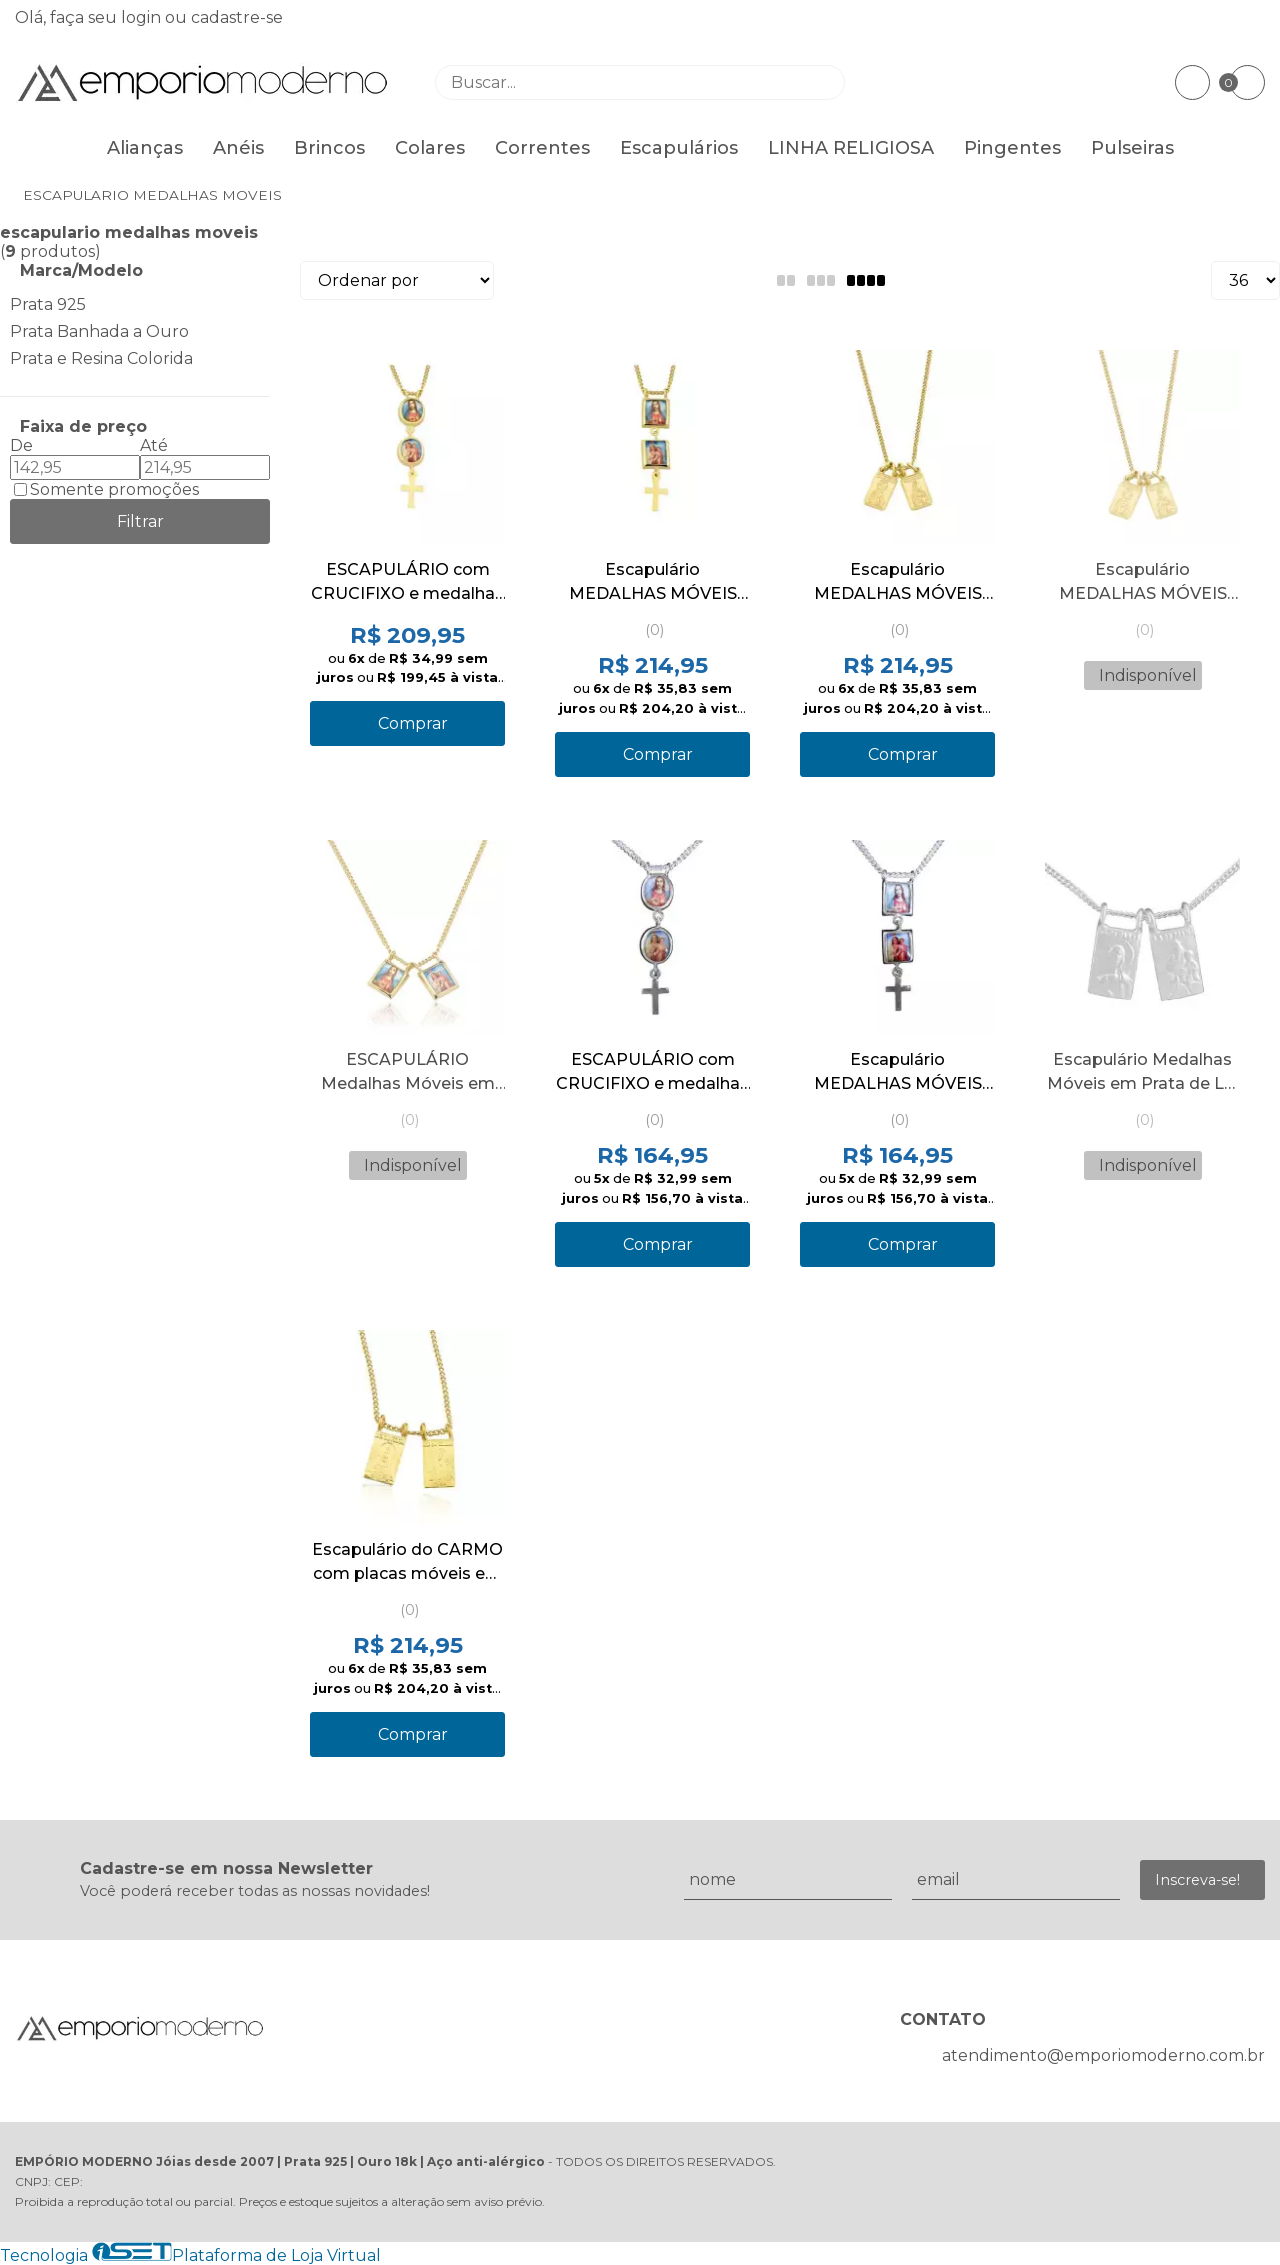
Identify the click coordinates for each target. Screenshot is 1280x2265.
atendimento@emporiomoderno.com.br (1103, 2055)
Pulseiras (1132, 148)
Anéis (238, 148)
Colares (430, 148)
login (143, 17)
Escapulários (679, 148)
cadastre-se (237, 17)
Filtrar (140, 521)
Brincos (329, 148)
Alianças (145, 148)
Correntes (542, 148)
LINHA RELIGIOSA (851, 148)
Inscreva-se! (1197, 1880)
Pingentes (1012, 148)
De (21, 445)
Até (154, 445)
